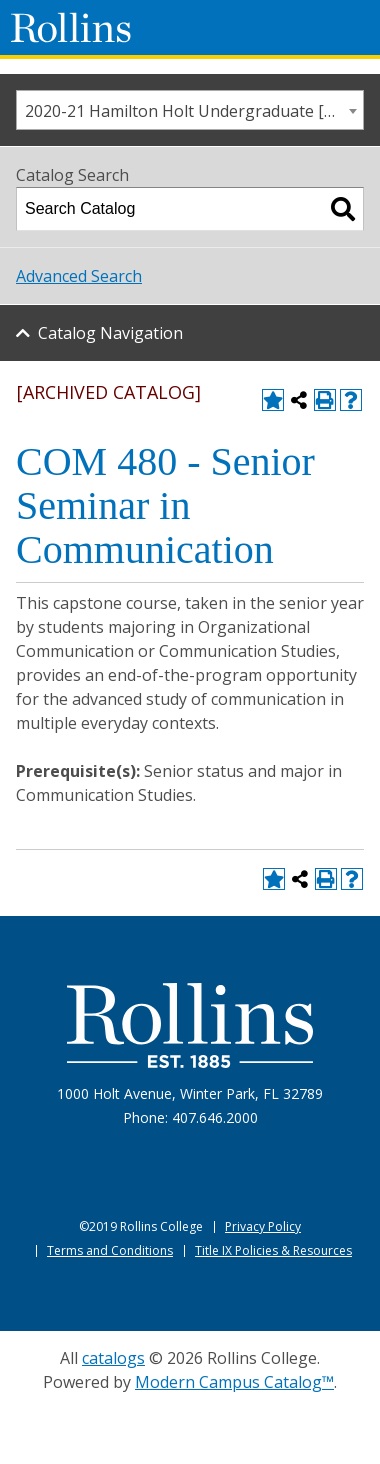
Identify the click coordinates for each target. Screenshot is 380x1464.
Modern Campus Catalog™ (234, 1382)
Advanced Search (79, 276)
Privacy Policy (263, 1226)
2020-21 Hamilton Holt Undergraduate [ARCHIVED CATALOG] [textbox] (194, 111)
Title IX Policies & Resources (273, 1250)
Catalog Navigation (110, 333)
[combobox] (190, 110)
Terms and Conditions (110, 1250)
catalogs (113, 1358)
